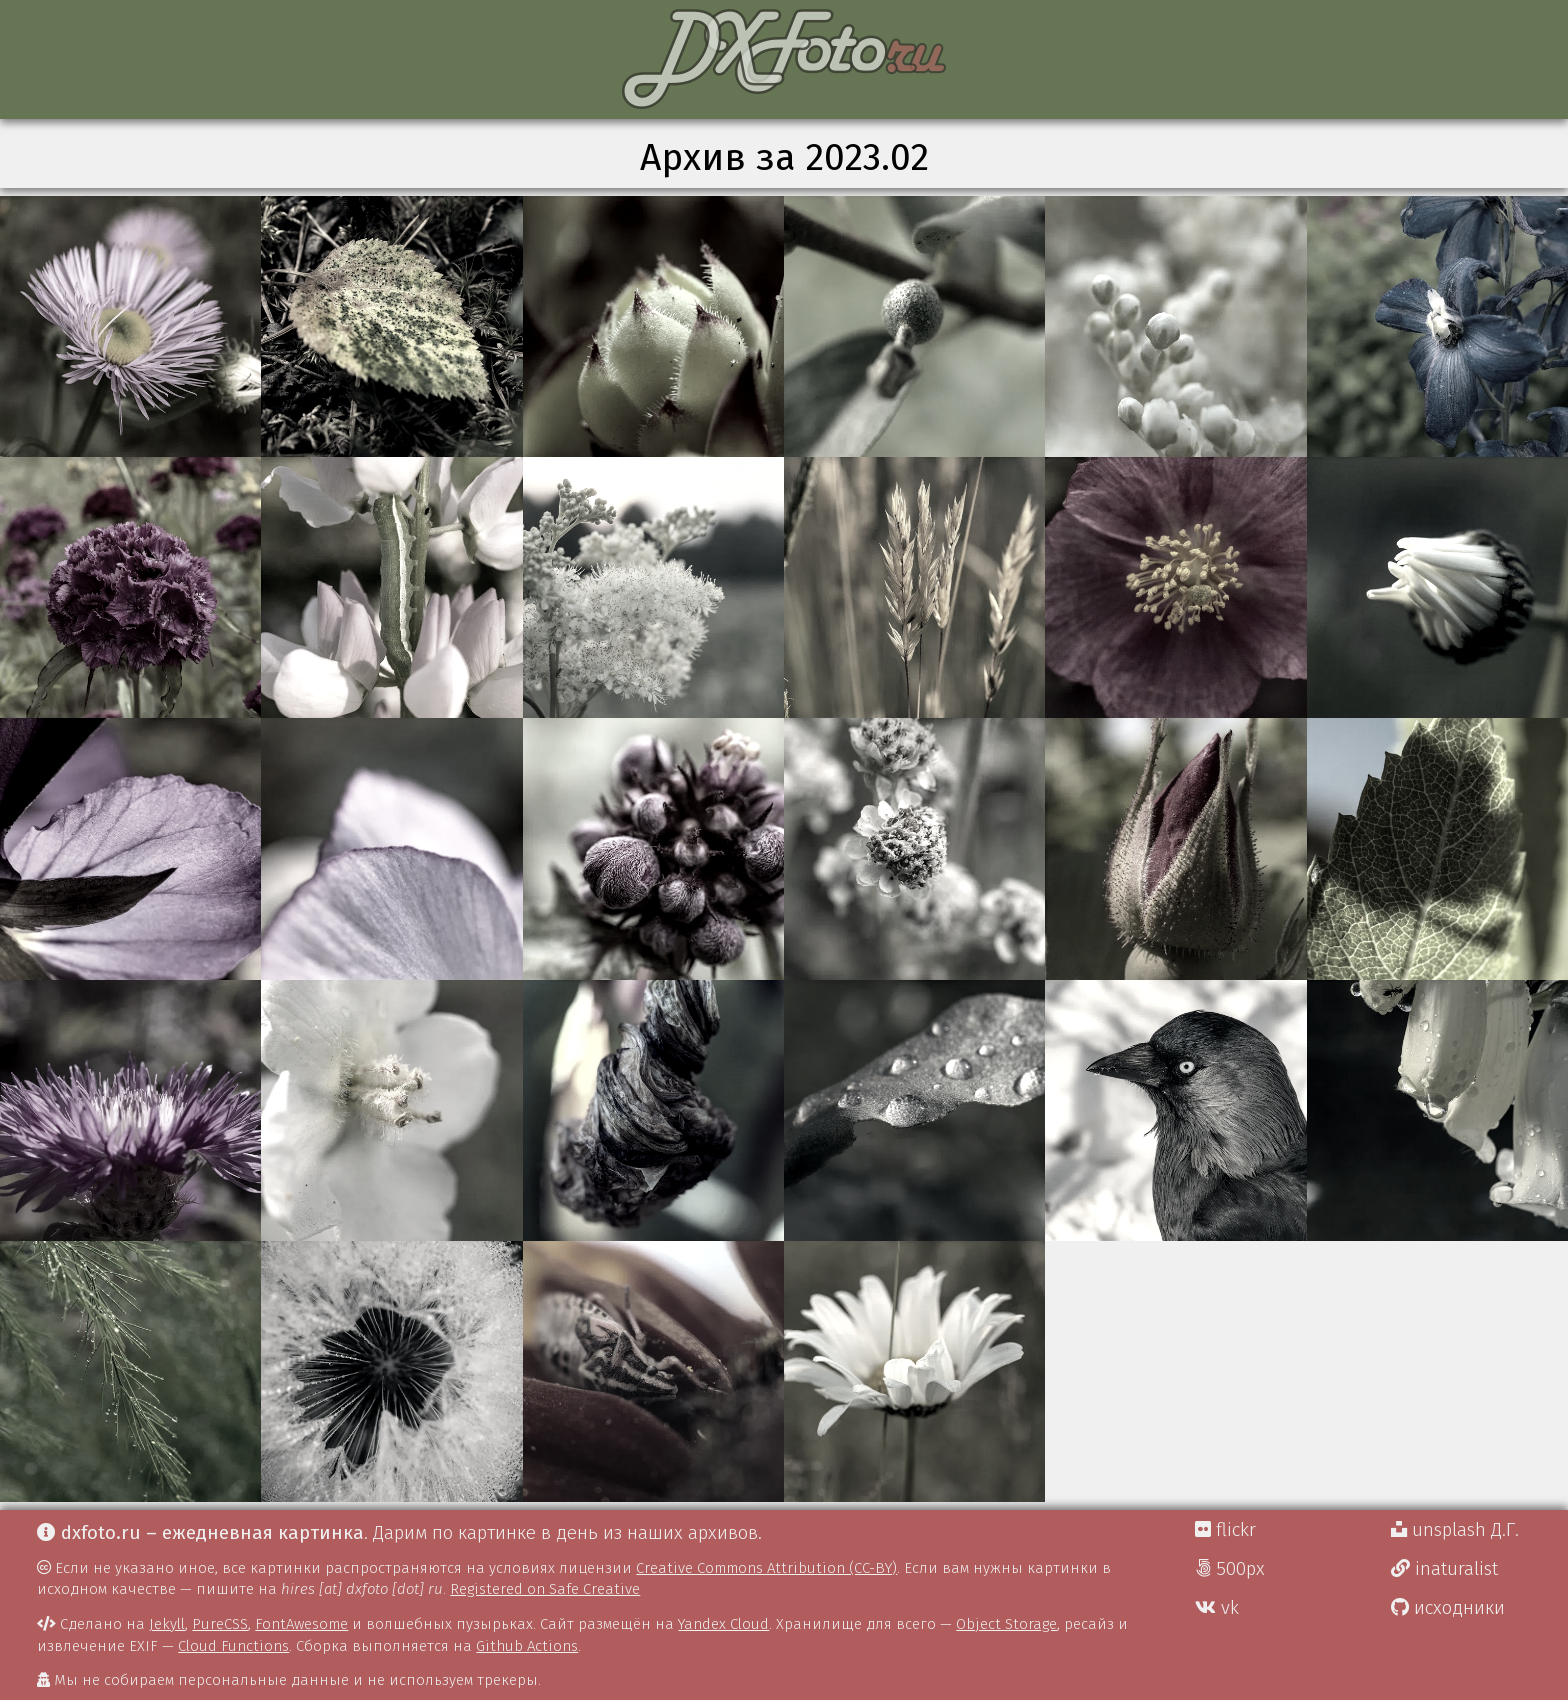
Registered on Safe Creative (545, 1589)
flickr (1225, 1530)
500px (1230, 1569)
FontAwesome (301, 1624)
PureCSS (220, 1624)
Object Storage (1006, 1624)
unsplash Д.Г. (1455, 1530)
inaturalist (1444, 1569)
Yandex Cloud (723, 1624)
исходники (1448, 1608)
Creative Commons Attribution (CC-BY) (766, 1568)
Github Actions (527, 1646)
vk (1217, 1608)
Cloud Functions (233, 1646)
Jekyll (167, 1624)
